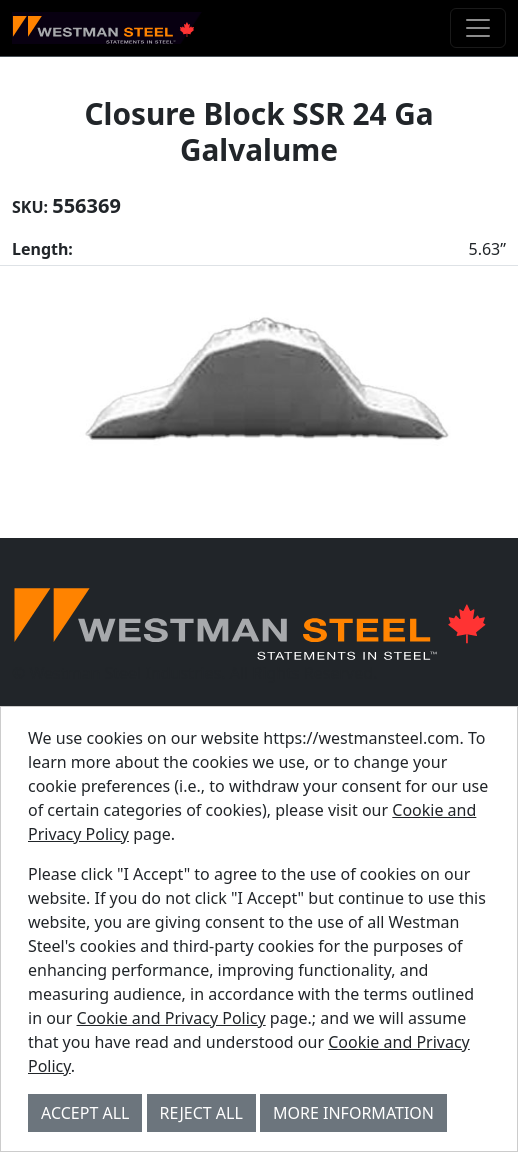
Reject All (201, 1113)
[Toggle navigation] (478, 28)
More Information (353, 1113)
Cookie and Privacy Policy (171, 1018)
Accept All (85, 1113)
